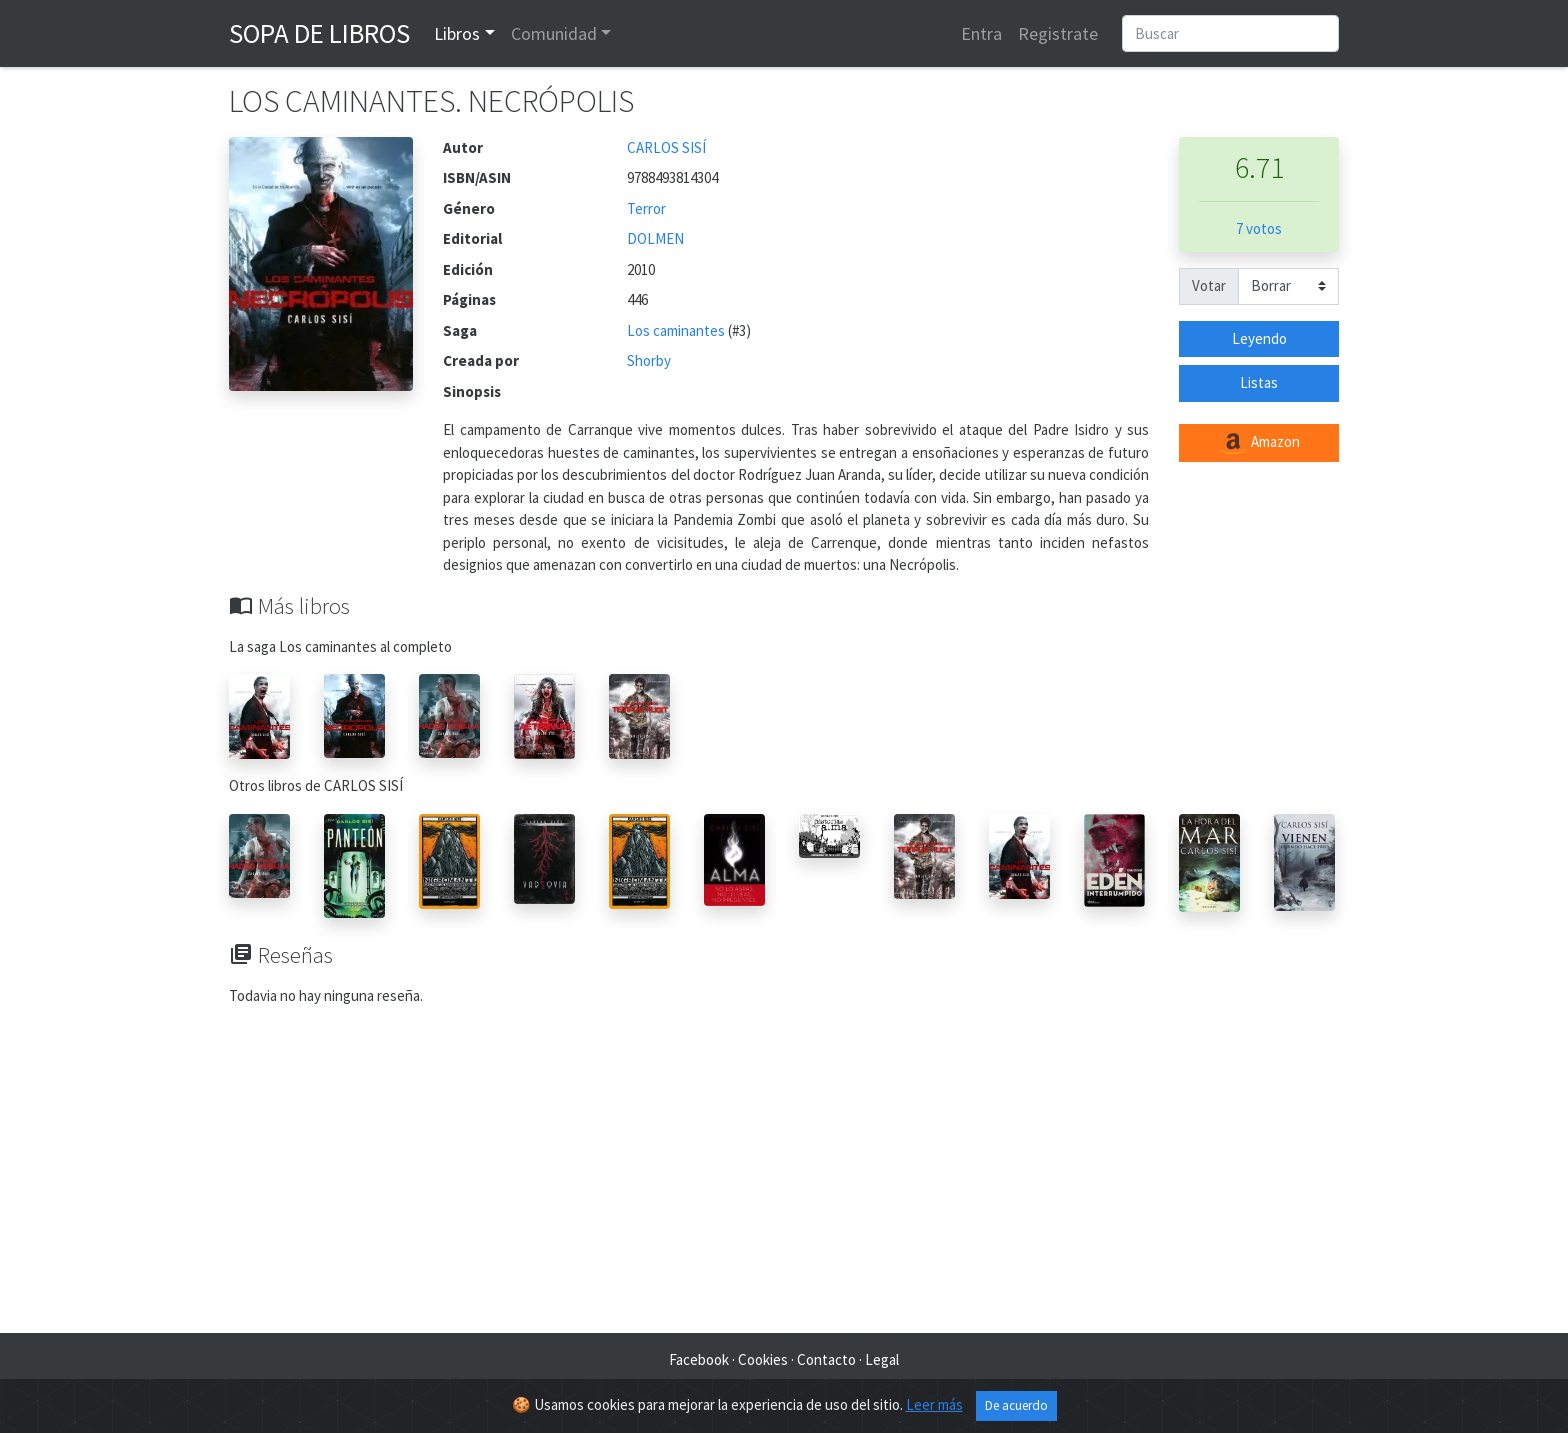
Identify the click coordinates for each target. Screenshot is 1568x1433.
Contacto (826, 1359)
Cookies (763, 1359)
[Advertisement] (784, 1173)
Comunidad (554, 33)
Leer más (934, 1404)
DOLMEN (655, 238)
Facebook (699, 1359)
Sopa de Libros (319, 33)
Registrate (1058, 33)
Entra (981, 33)
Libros (457, 33)
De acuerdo (1016, 1405)
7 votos (1259, 228)
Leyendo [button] (1259, 338)
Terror (646, 208)
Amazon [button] (1259, 443)
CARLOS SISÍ (666, 147)
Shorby (649, 360)
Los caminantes (677, 330)
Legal (882, 1359)
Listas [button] (1259, 382)
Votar (1209, 285)
